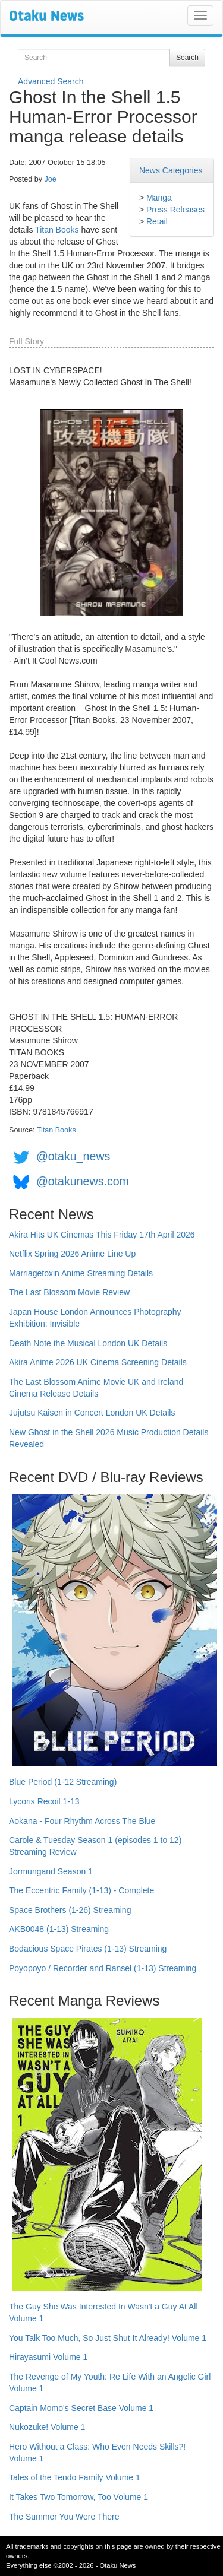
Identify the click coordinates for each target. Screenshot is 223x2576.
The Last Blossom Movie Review (69, 1292)
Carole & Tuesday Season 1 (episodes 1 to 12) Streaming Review (95, 1846)
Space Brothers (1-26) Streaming (70, 1910)
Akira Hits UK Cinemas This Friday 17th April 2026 (102, 1234)
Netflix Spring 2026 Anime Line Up (72, 1253)
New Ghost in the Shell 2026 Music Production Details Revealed (108, 1438)
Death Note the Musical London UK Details (88, 1343)
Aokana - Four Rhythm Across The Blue (82, 1821)
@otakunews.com (82, 1181)
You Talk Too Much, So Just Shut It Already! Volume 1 (107, 2338)
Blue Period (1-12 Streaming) (63, 1782)
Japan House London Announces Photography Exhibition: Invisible (95, 1317)
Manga (159, 197)
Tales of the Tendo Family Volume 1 (74, 2477)
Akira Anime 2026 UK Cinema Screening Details (98, 1362)
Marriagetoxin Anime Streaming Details (81, 1273)
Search (187, 57)
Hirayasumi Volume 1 (48, 2357)
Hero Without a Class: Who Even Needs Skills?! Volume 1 (97, 2452)
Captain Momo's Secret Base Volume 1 (81, 2408)
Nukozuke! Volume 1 (47, 2427)
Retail (157, 221)
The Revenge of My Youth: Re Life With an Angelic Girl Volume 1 (110, 2382)
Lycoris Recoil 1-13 (44, 1801)
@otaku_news (73, 1156)
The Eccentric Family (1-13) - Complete (81, 1890)
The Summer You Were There (64, 2516)
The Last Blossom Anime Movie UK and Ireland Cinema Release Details (96, 1387)
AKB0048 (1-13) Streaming (59, 1929)
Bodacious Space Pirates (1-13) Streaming (88, 1948)
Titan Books (56, 229)
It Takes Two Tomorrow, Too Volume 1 (78, 2497)
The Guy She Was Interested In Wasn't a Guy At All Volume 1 (103, 2312)
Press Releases (175, 209)
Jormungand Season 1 (51, 1871)
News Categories (171, 170)
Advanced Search (51, 81)
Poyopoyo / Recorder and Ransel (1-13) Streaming (102, 1968)
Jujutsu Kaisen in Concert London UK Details (92, 1412)
